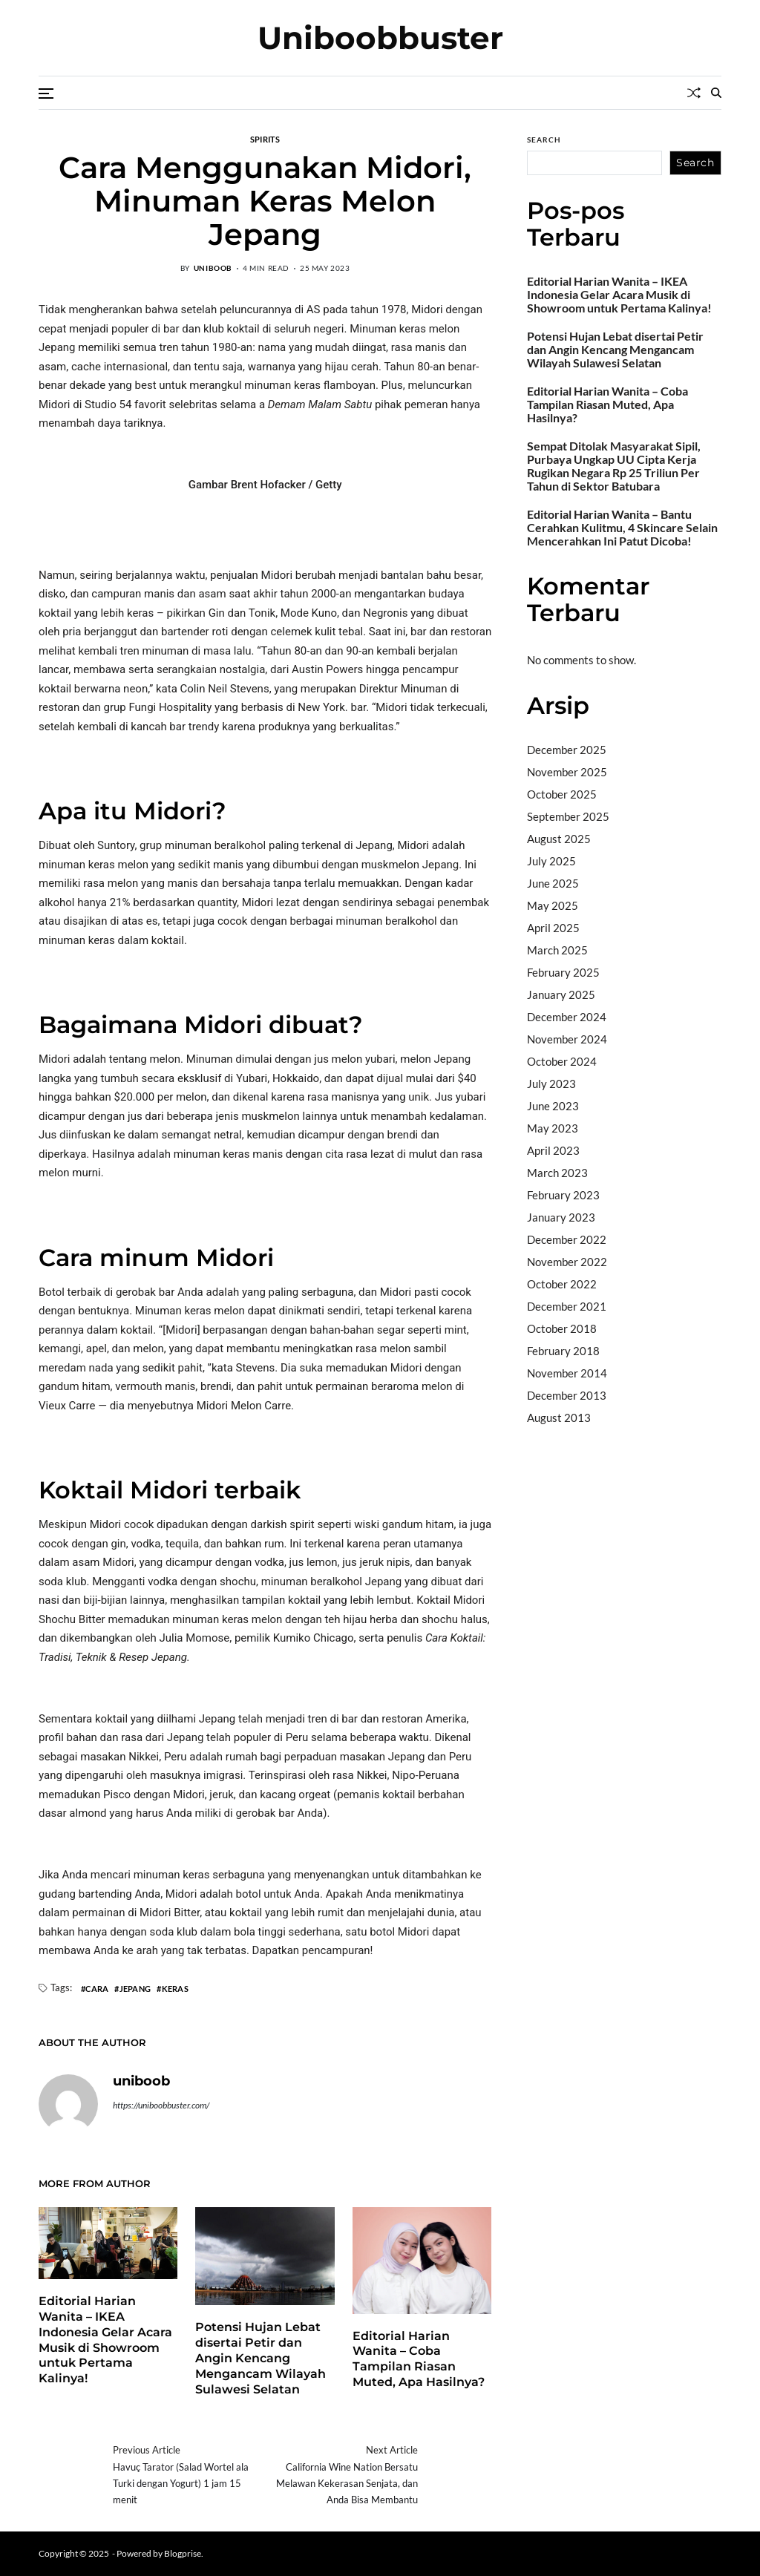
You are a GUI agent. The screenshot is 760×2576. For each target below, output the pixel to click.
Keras (175, 1988)
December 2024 (566, 1016)
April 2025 (553, 927)
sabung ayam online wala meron (604, 1550)
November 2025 (567, 772)
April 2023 (553, 1150)
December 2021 (566, 1306)
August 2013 (559, 1417)
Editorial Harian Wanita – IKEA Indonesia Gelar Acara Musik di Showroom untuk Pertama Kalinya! (619, 295)
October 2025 (562, 794)
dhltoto (545, 1455)
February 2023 (563, 1195)
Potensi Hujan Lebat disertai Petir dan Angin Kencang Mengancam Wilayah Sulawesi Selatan (260, 2358)
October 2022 (562, 1284)
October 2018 (562, 1328)
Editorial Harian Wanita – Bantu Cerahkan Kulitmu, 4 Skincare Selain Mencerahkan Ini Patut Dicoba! (622, 528)
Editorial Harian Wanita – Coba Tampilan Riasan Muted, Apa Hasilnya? (419, 2359)
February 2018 (563, 1350)
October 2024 (562, 1061)
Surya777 (551, 1569)
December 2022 (566, 1239)
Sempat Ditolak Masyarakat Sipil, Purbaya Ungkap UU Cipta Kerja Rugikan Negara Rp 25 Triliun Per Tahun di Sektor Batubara (614, 466)
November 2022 (567, 1261)
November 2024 (567, 1039)
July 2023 (551, 1083)
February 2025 (563, 972)
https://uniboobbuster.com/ (161, 2105)
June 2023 (553, 1105)
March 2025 (557, 950)
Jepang (135, 1988)
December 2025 (566, 749)
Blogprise (182, 2553)
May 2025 (552, 905)
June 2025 (553, 883)
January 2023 (561, 1217)
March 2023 (557, 1172)
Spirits (265, 138)
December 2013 (566, 1395)
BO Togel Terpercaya (653, 1455)
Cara (96, 1988)
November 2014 (567, 1373)
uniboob (213, 267)
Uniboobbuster (380, 37)
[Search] (716, 93)
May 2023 (552, 1128)
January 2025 (561, 994)
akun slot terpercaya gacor (593, 1474)
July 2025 (551, 861)
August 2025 (559, 838)
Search (544, 139)
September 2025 (568, 816)
